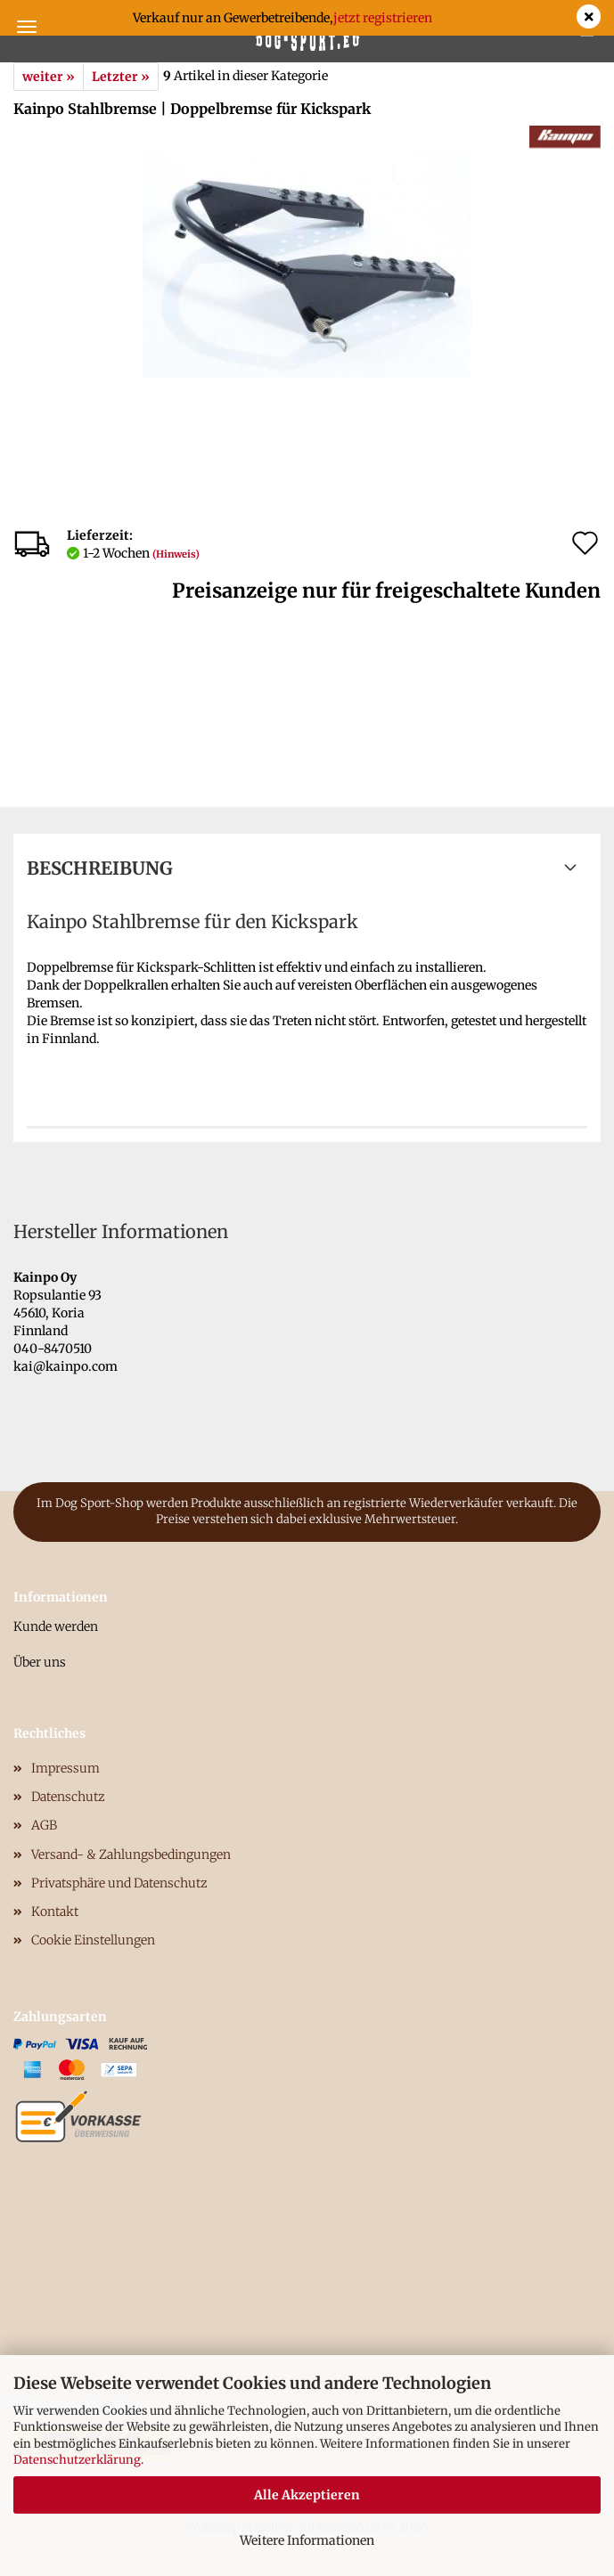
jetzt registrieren (382, 18)
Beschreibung (100, 868)
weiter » (48, 77)
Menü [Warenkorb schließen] (27, 27)
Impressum (65, 1768)
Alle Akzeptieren (307, 2495)
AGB (44, 1825)
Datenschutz (68, 1797)
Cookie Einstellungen (93, 1940)
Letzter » (121, 77)
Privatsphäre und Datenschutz (119, 1883)
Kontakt (54, 1911)
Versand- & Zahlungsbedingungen (131, 1854)
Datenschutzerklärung (77, 2459)
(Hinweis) (176, 554)
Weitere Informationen (307, 2540)
